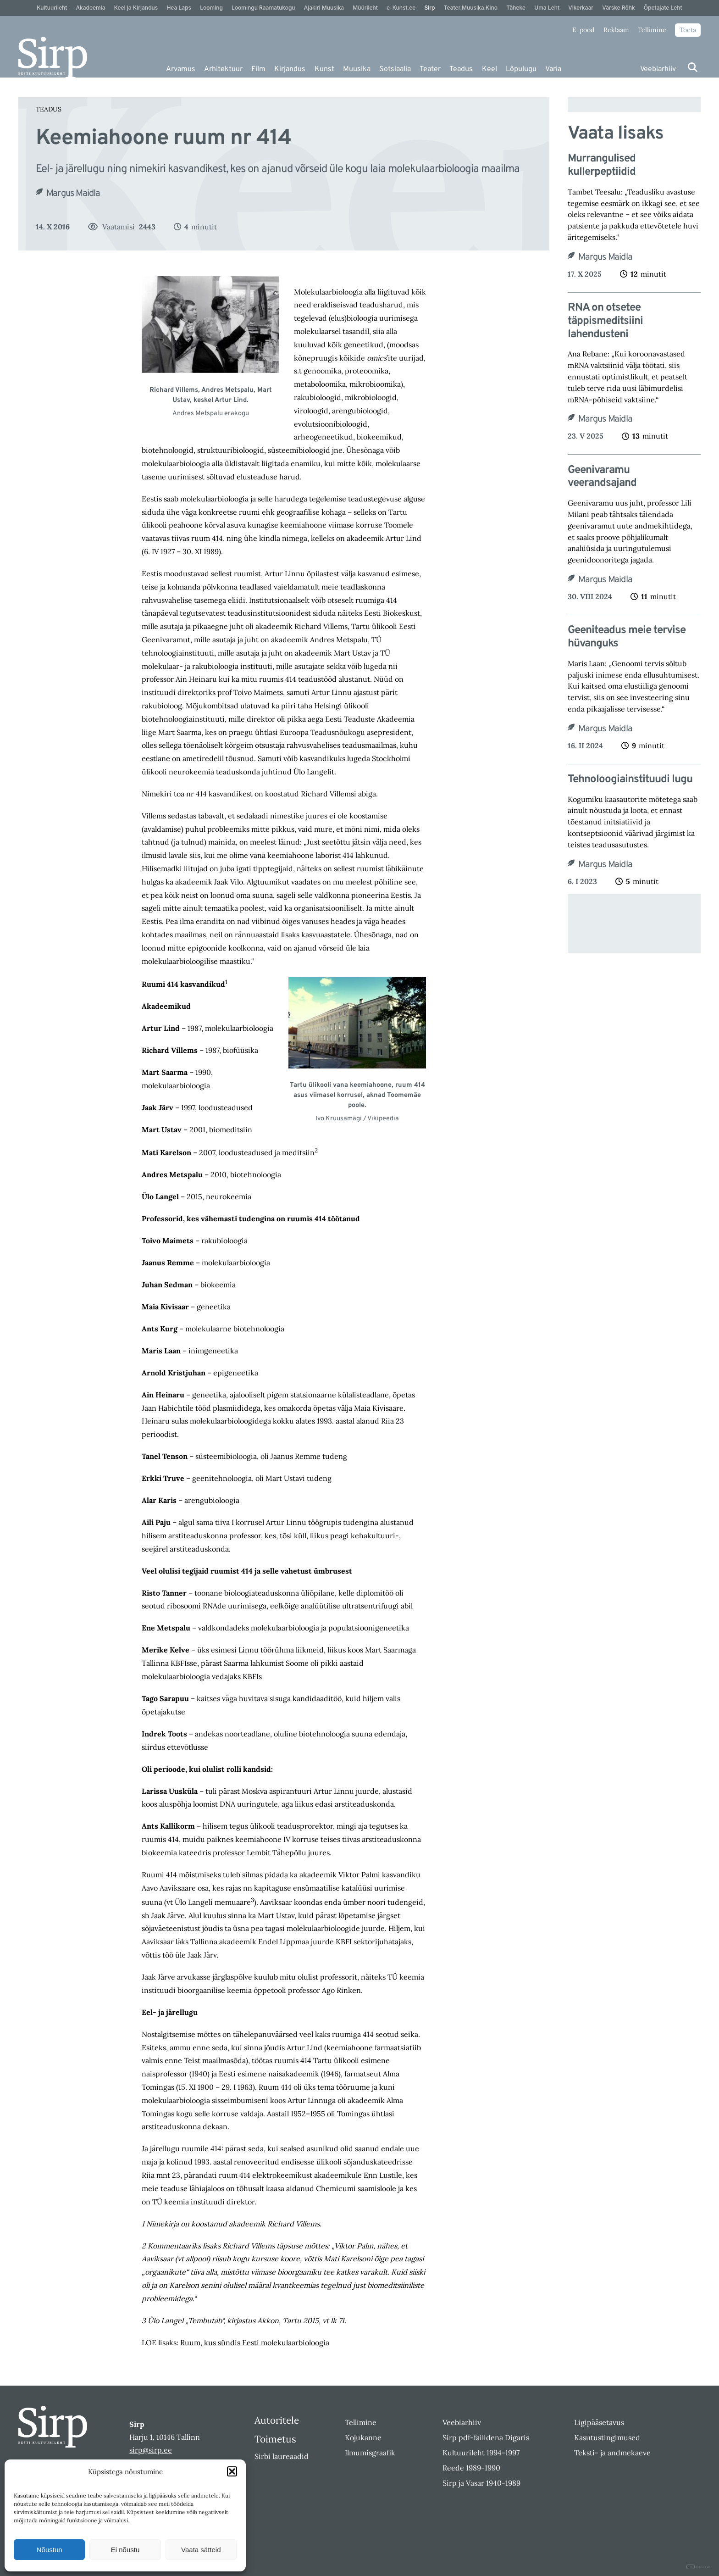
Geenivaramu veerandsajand (602, 477)
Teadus (461, 69)
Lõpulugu (521, 69)
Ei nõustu (125, 2550)
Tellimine (652, 30)
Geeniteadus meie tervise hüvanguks (627, 637)
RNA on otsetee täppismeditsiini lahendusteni (605, 321)
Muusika (357, 69)
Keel (489, 69)
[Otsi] (693, 67)
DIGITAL (699, 2567)
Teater (430, 69)
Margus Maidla (73, 194)
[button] (232, 2471)
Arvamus (180, 69)
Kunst (324, 69)
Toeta (688, 30)
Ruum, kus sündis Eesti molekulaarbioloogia (254, 2342)
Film (258, 69)
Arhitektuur (223, 69)
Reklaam (616, 30)
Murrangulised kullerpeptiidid (602, 165)
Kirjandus (289, 69)
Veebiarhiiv (658, 69)
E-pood (583, 30)
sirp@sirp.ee (150, 2449)
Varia (553, 69)
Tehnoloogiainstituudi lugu (630, 779)
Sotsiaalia (395, 69)
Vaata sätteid (201, 2550)
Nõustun (49, 2550)
